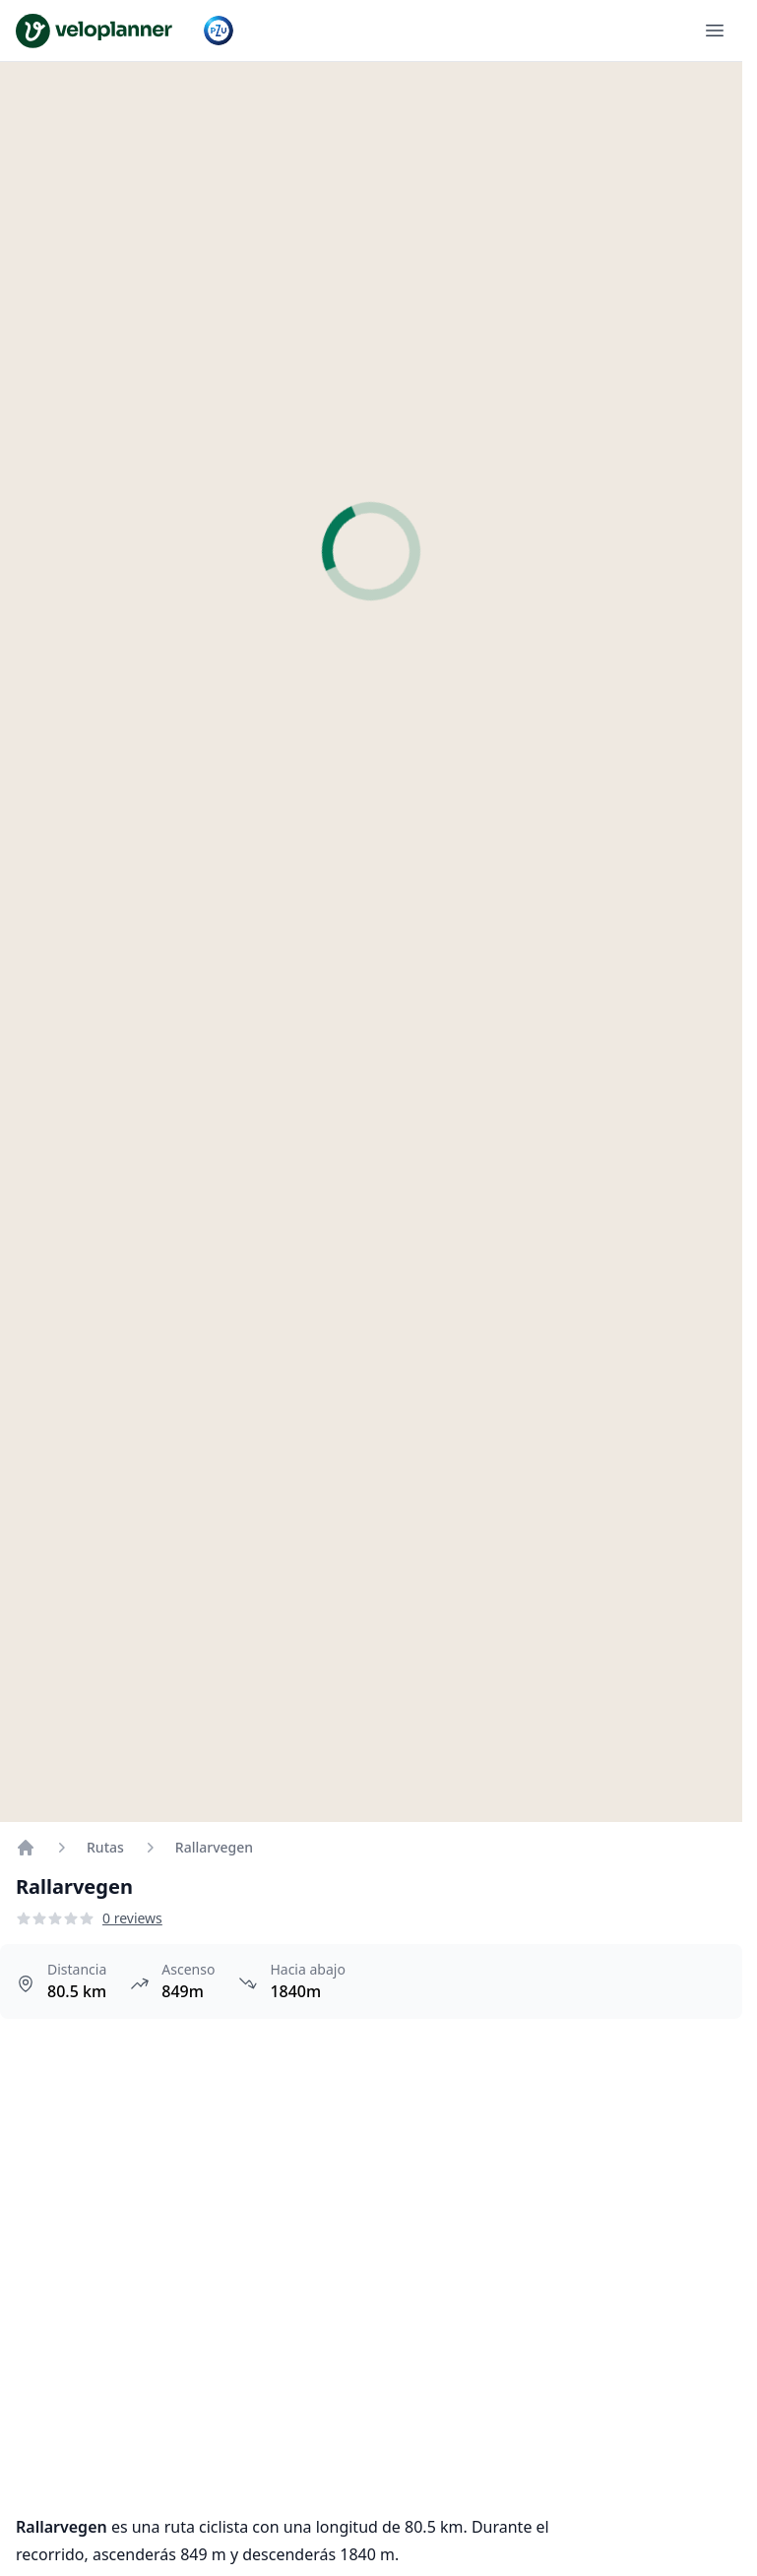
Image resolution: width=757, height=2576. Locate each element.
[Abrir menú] (714, 30)
